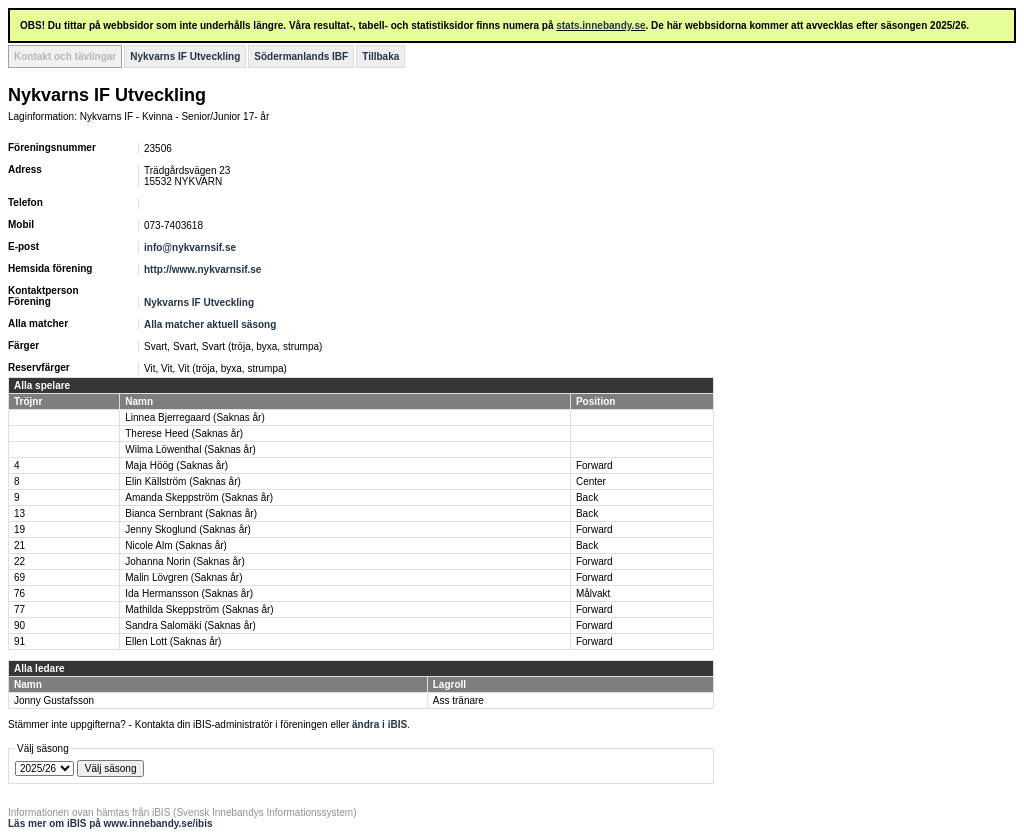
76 (19, 593)
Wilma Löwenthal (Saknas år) (190, 449)
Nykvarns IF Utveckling (185, 56)
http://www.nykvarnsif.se (202, 269)
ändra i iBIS (379, 724)
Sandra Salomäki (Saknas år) (190, 625)
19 (19, 529)
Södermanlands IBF (301, 56)
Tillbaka (380, 56)
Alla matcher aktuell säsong (210, 324)
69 (19, 577)
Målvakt (593, 593)
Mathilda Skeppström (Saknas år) (199, 609)
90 (19, 625)
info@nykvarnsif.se (190, 247)
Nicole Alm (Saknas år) (176, 545)
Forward (594, 465)
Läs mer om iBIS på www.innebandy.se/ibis (110, 823)
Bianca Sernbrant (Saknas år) (191, 513)
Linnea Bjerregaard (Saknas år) (195, 417)
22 (19, 561)
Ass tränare (458, 700)
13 (19, 513)
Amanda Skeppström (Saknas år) (199, 497)
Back (587, 497)
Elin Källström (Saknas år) (183, 481)
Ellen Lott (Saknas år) (173, 641)
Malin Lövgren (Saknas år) (183, 577)
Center (591, 481)
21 (19, 545)
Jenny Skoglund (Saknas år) (188, 529)
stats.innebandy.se (600, 25)
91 (19, 641)
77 (19, 609)
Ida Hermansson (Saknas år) (189, 593)
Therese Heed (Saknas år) (184, 433)
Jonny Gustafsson (54, 700)
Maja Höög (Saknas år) (176, 465)
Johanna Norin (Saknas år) (185, 561)
